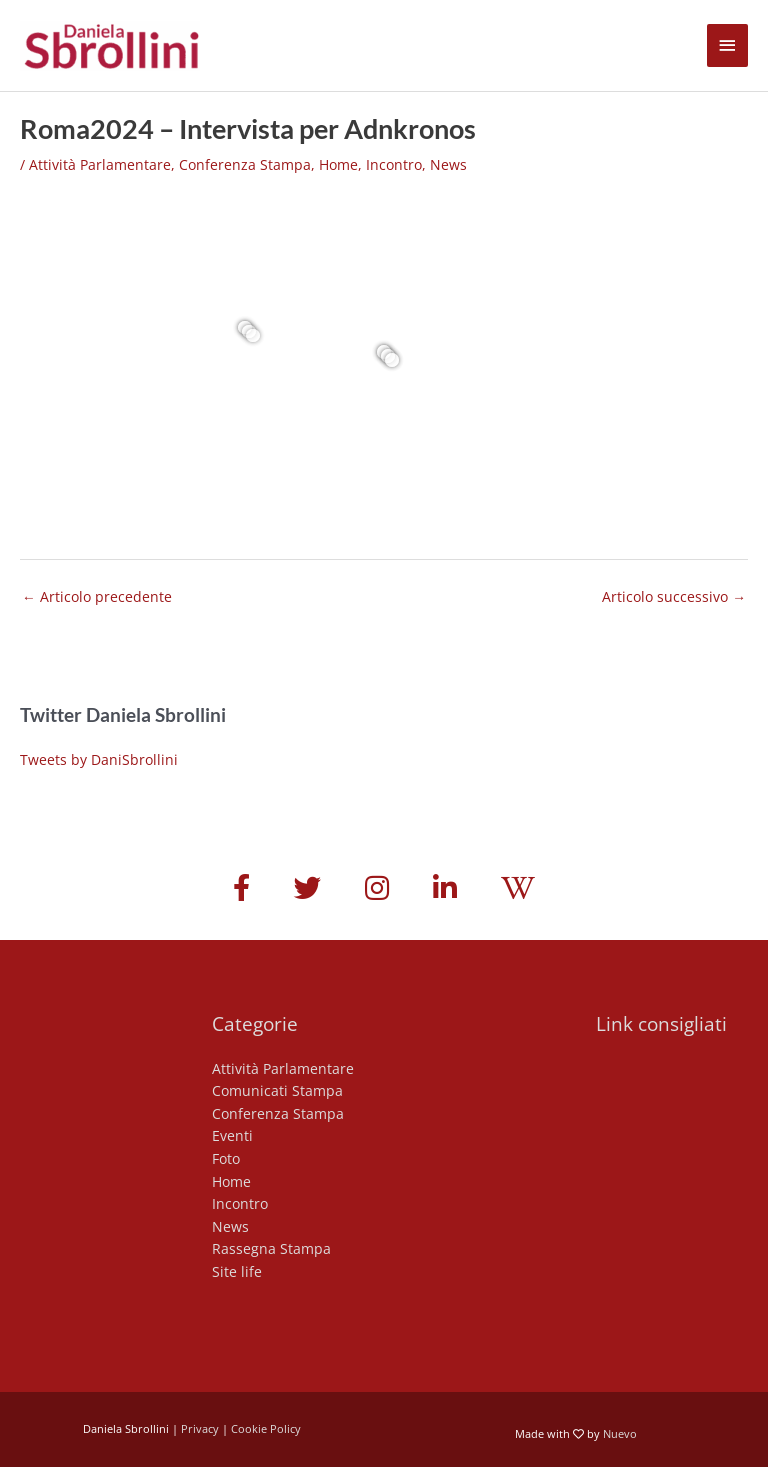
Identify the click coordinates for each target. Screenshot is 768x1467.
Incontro (394, 164)
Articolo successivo (674, 596)
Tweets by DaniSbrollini (99, 759)
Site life (237, 1271)
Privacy (200, 1428)
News (448, 164)
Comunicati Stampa (277, 1090)
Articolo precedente (97, 596)
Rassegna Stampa (271, 1248)
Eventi (232, 1135)
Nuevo (620, 1433)
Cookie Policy (266, 1428)
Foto (226, 1158)
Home (338, 164)
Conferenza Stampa (245, 164)
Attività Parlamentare (100, 164)
